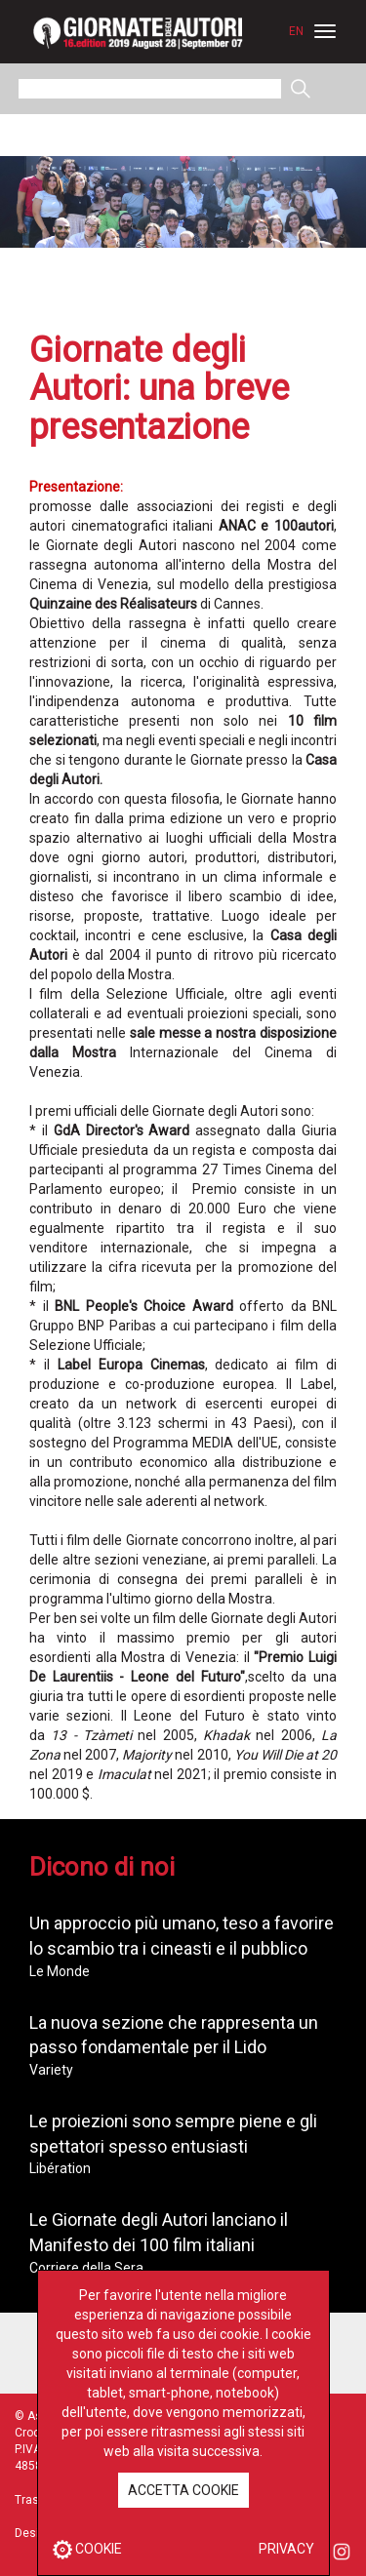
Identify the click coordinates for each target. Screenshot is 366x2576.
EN (296, 31)
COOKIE (87, 2548)
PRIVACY (286, 2548)
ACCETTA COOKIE (183, 2490)
